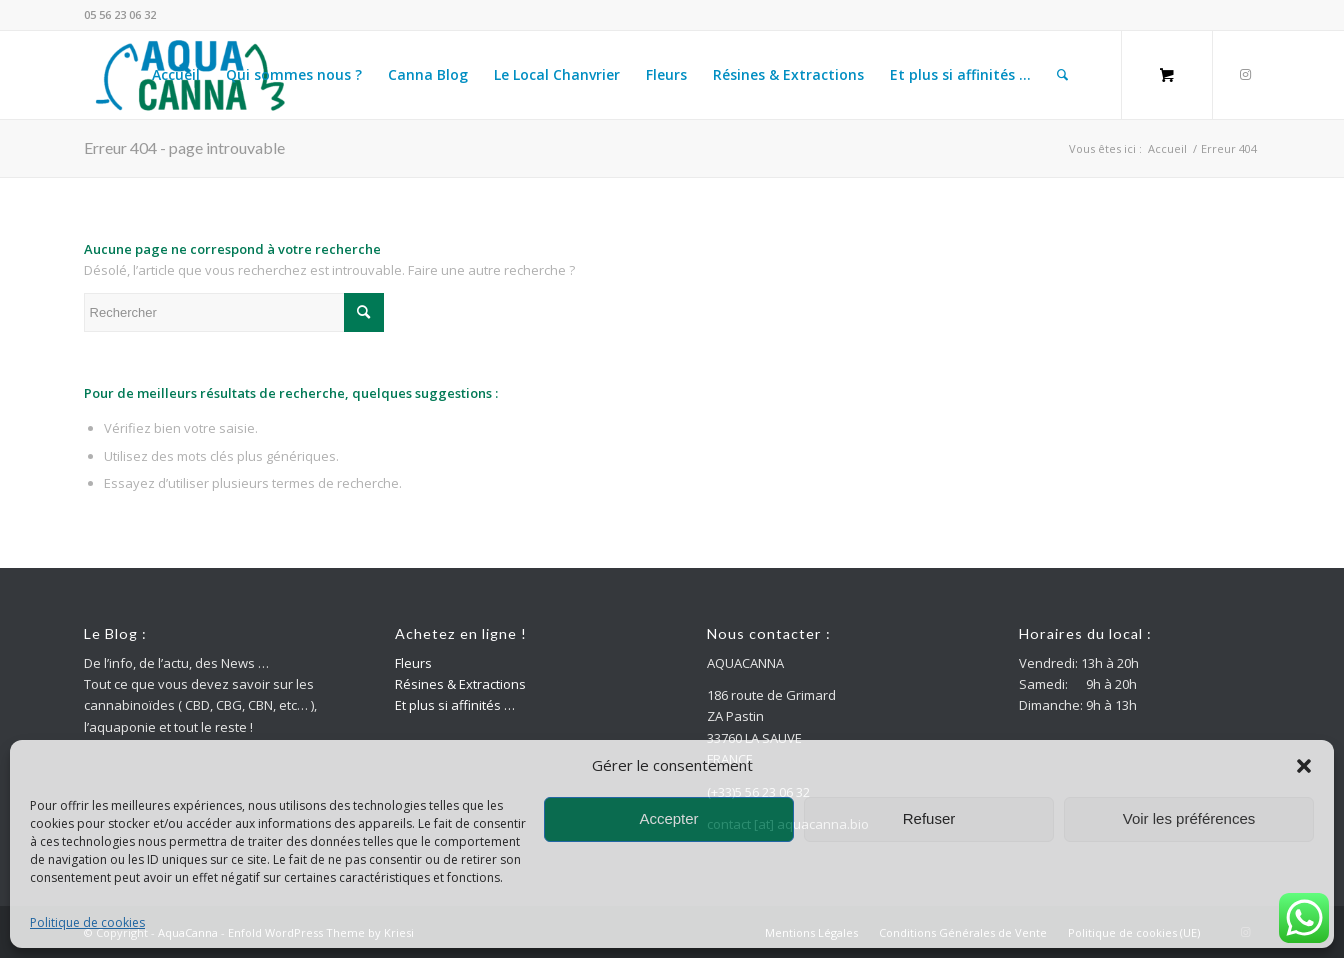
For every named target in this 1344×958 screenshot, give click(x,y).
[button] (1304, 766)
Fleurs (413, 663)
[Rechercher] (1062, 75)
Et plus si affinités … (455, 705)
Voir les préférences (1189, 818)
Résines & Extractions (460, 684)
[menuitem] (176, 75)
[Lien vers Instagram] (1245, 74)
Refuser (929, 818)
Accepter (668, 818)
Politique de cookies (87, 922)
